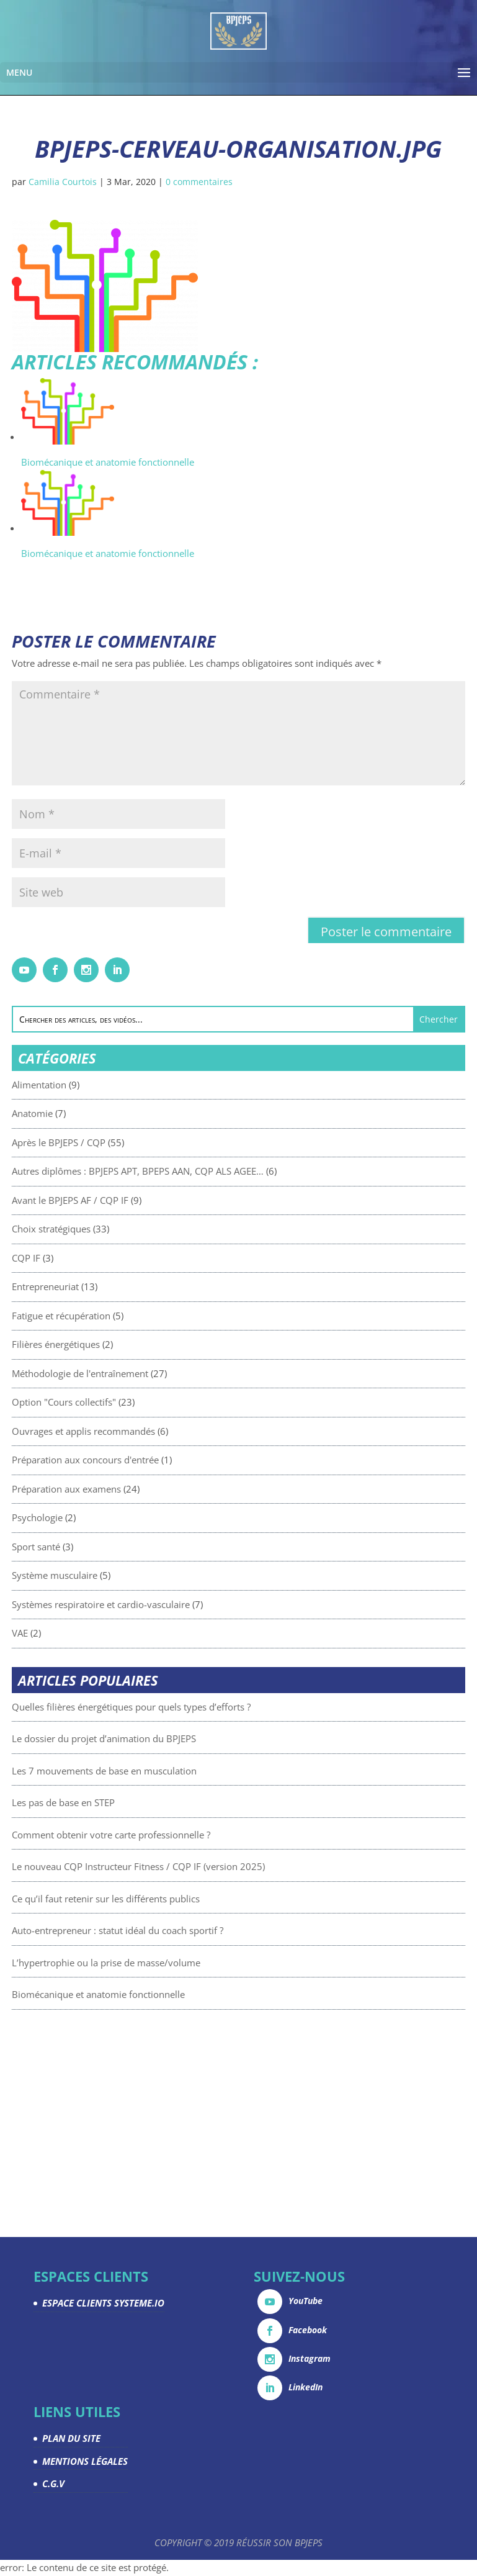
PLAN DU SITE (71, 2438)
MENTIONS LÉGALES (85, 2461)
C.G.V (53, 2483)
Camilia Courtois (63, 182)
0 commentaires (199, 182)
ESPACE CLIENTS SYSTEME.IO (103, 2303)
